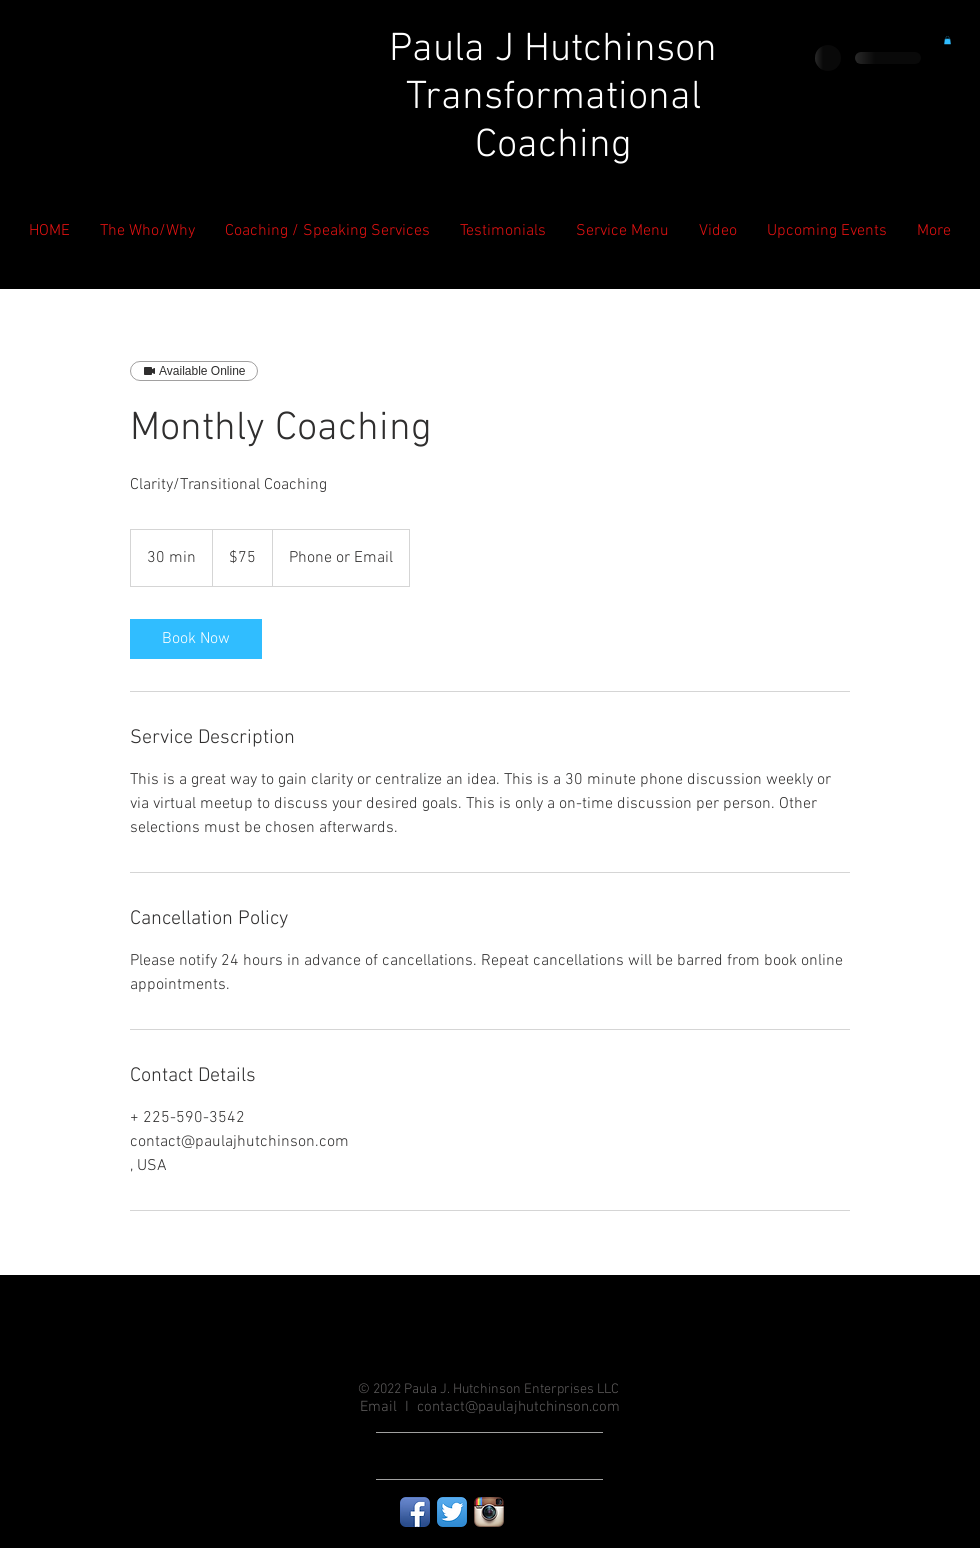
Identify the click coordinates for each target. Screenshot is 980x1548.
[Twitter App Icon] (452, 1512)
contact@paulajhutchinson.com (518, 1407)
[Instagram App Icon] (489, 1512)
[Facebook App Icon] (415, 1512)
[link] (196, 639)
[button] (947, 40)
